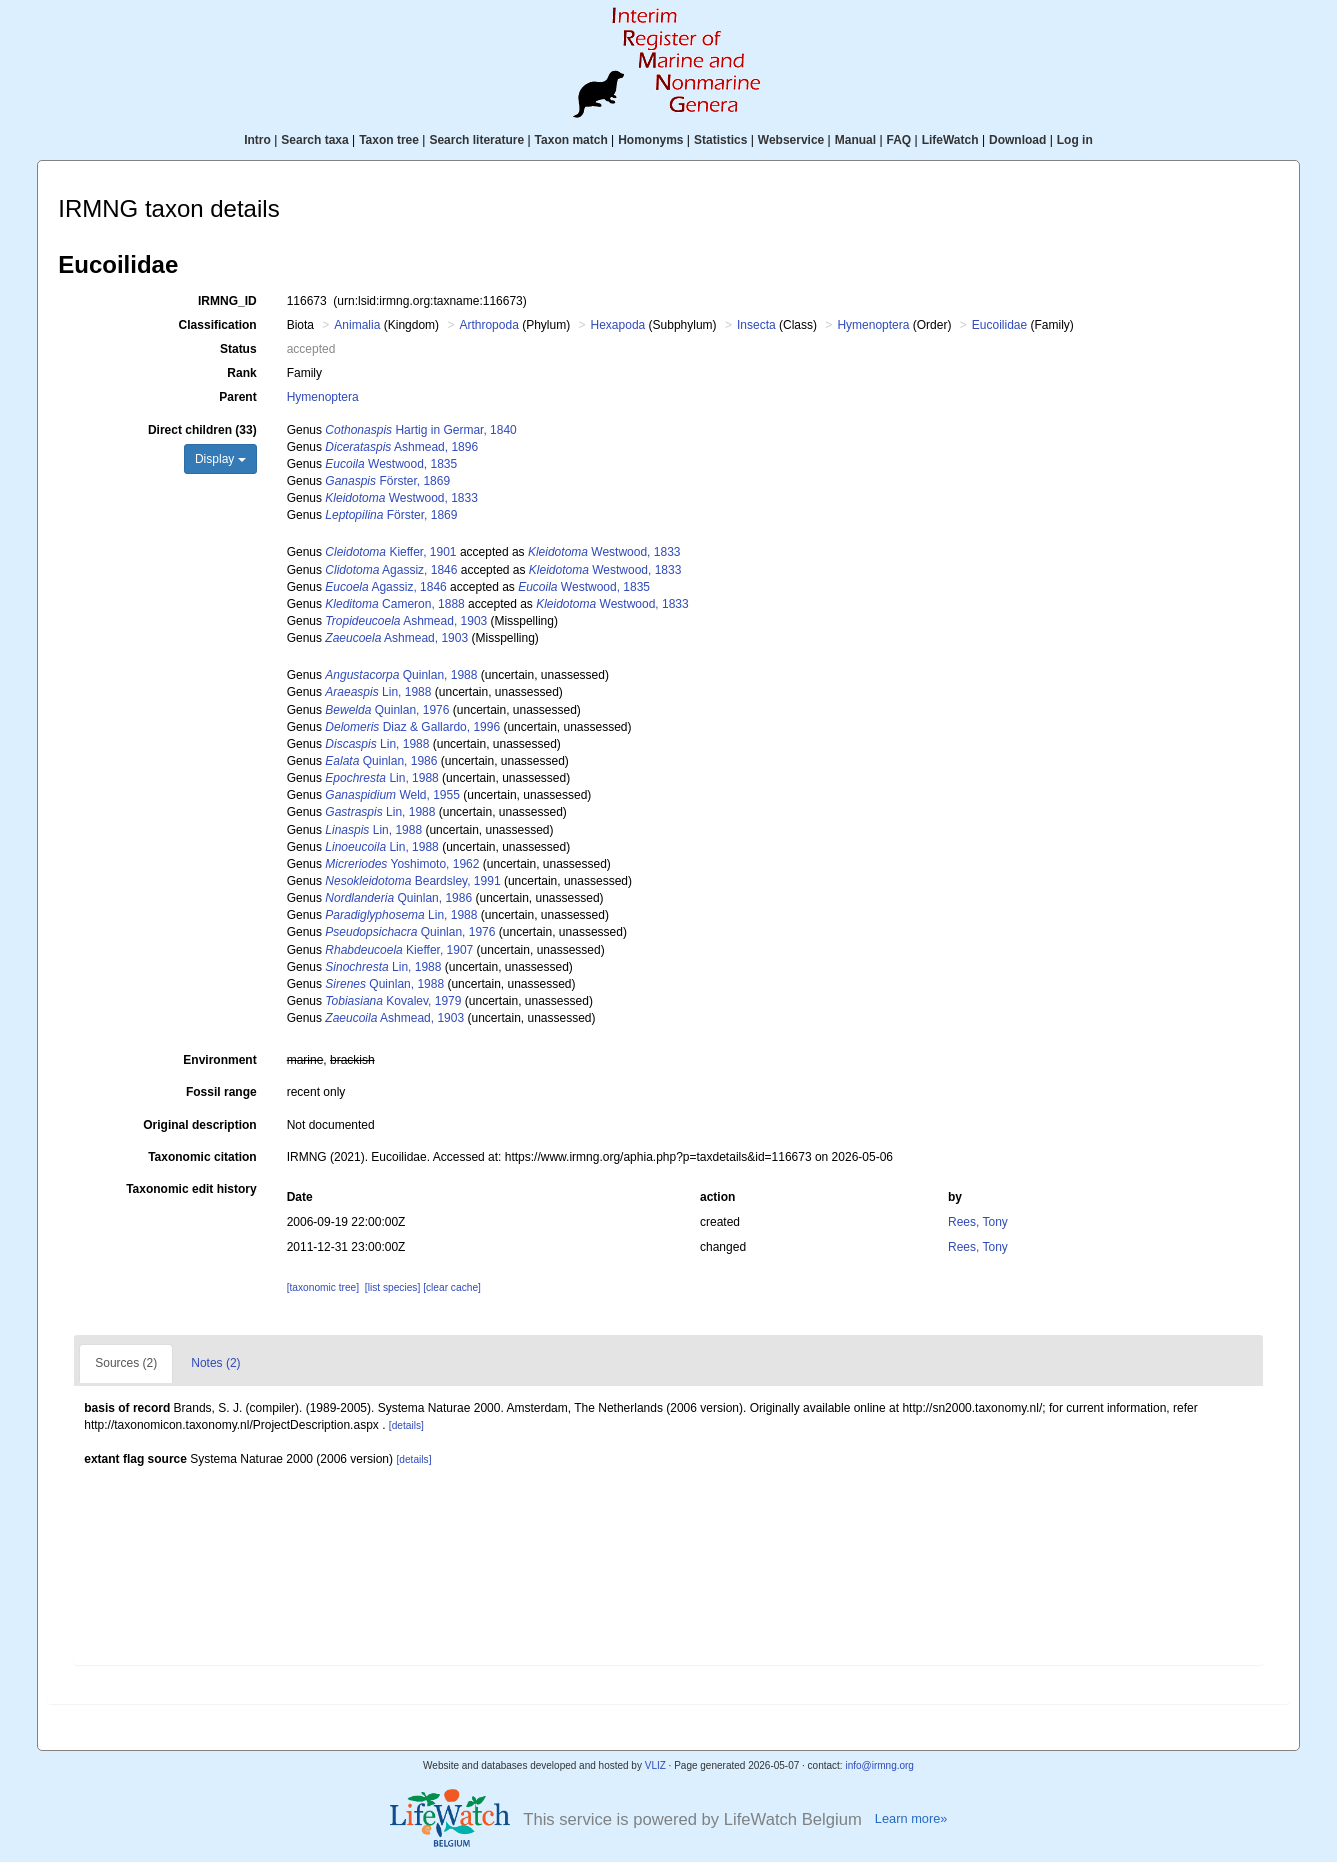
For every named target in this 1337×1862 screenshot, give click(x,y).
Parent (237, 397)
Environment (219, 1060)
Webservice (791, 140)
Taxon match (571, 140)
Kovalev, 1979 (393, 1001)
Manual (855, 140)
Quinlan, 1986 (381, 761)
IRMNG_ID (227, 301)
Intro (257, 140)
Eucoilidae (999, 325)
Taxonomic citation (202, 1157)
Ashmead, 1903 (406, 621)
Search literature (476, 140)
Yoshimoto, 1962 (402, 864)
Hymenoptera (873, 325)
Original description (199, 1125)
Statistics (720, 140)
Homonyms (650, 140)
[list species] (392, 1287)
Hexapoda (618, 325)
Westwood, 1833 (401, 498)
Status (238, 349)
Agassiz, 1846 (391, 570)
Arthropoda (488, 325)
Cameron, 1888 (394, 604)
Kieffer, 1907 (399, 950)
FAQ (899, 140)
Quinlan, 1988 (401, 675)
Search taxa (314, 140)
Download (1017, 140)
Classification (218, 325)
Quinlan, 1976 (387, 710)
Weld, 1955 (392, 795)
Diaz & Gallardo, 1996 (412, 727)
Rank (241, 373)
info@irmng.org (879, 1765)
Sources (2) (126, 1363)
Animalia (357, 325)
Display (220, 459)
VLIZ (655, 1765)
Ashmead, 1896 (401, 447)
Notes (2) (215, 1363)
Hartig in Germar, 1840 (420, 430)
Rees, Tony (978, 1222)
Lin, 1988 (378, 692)
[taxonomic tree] (323, 1287)
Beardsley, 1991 (412, 881)
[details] (406, 1425)
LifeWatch (950, 140)
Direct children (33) (202, 430)
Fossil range (221, 1092)
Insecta (756, 325)
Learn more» (911, 1818)
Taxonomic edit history (191, 1189)
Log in (1075, 140)
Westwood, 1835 (391, 464)
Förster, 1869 (387, 481)
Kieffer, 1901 (390, 552)
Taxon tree (389, 140)
